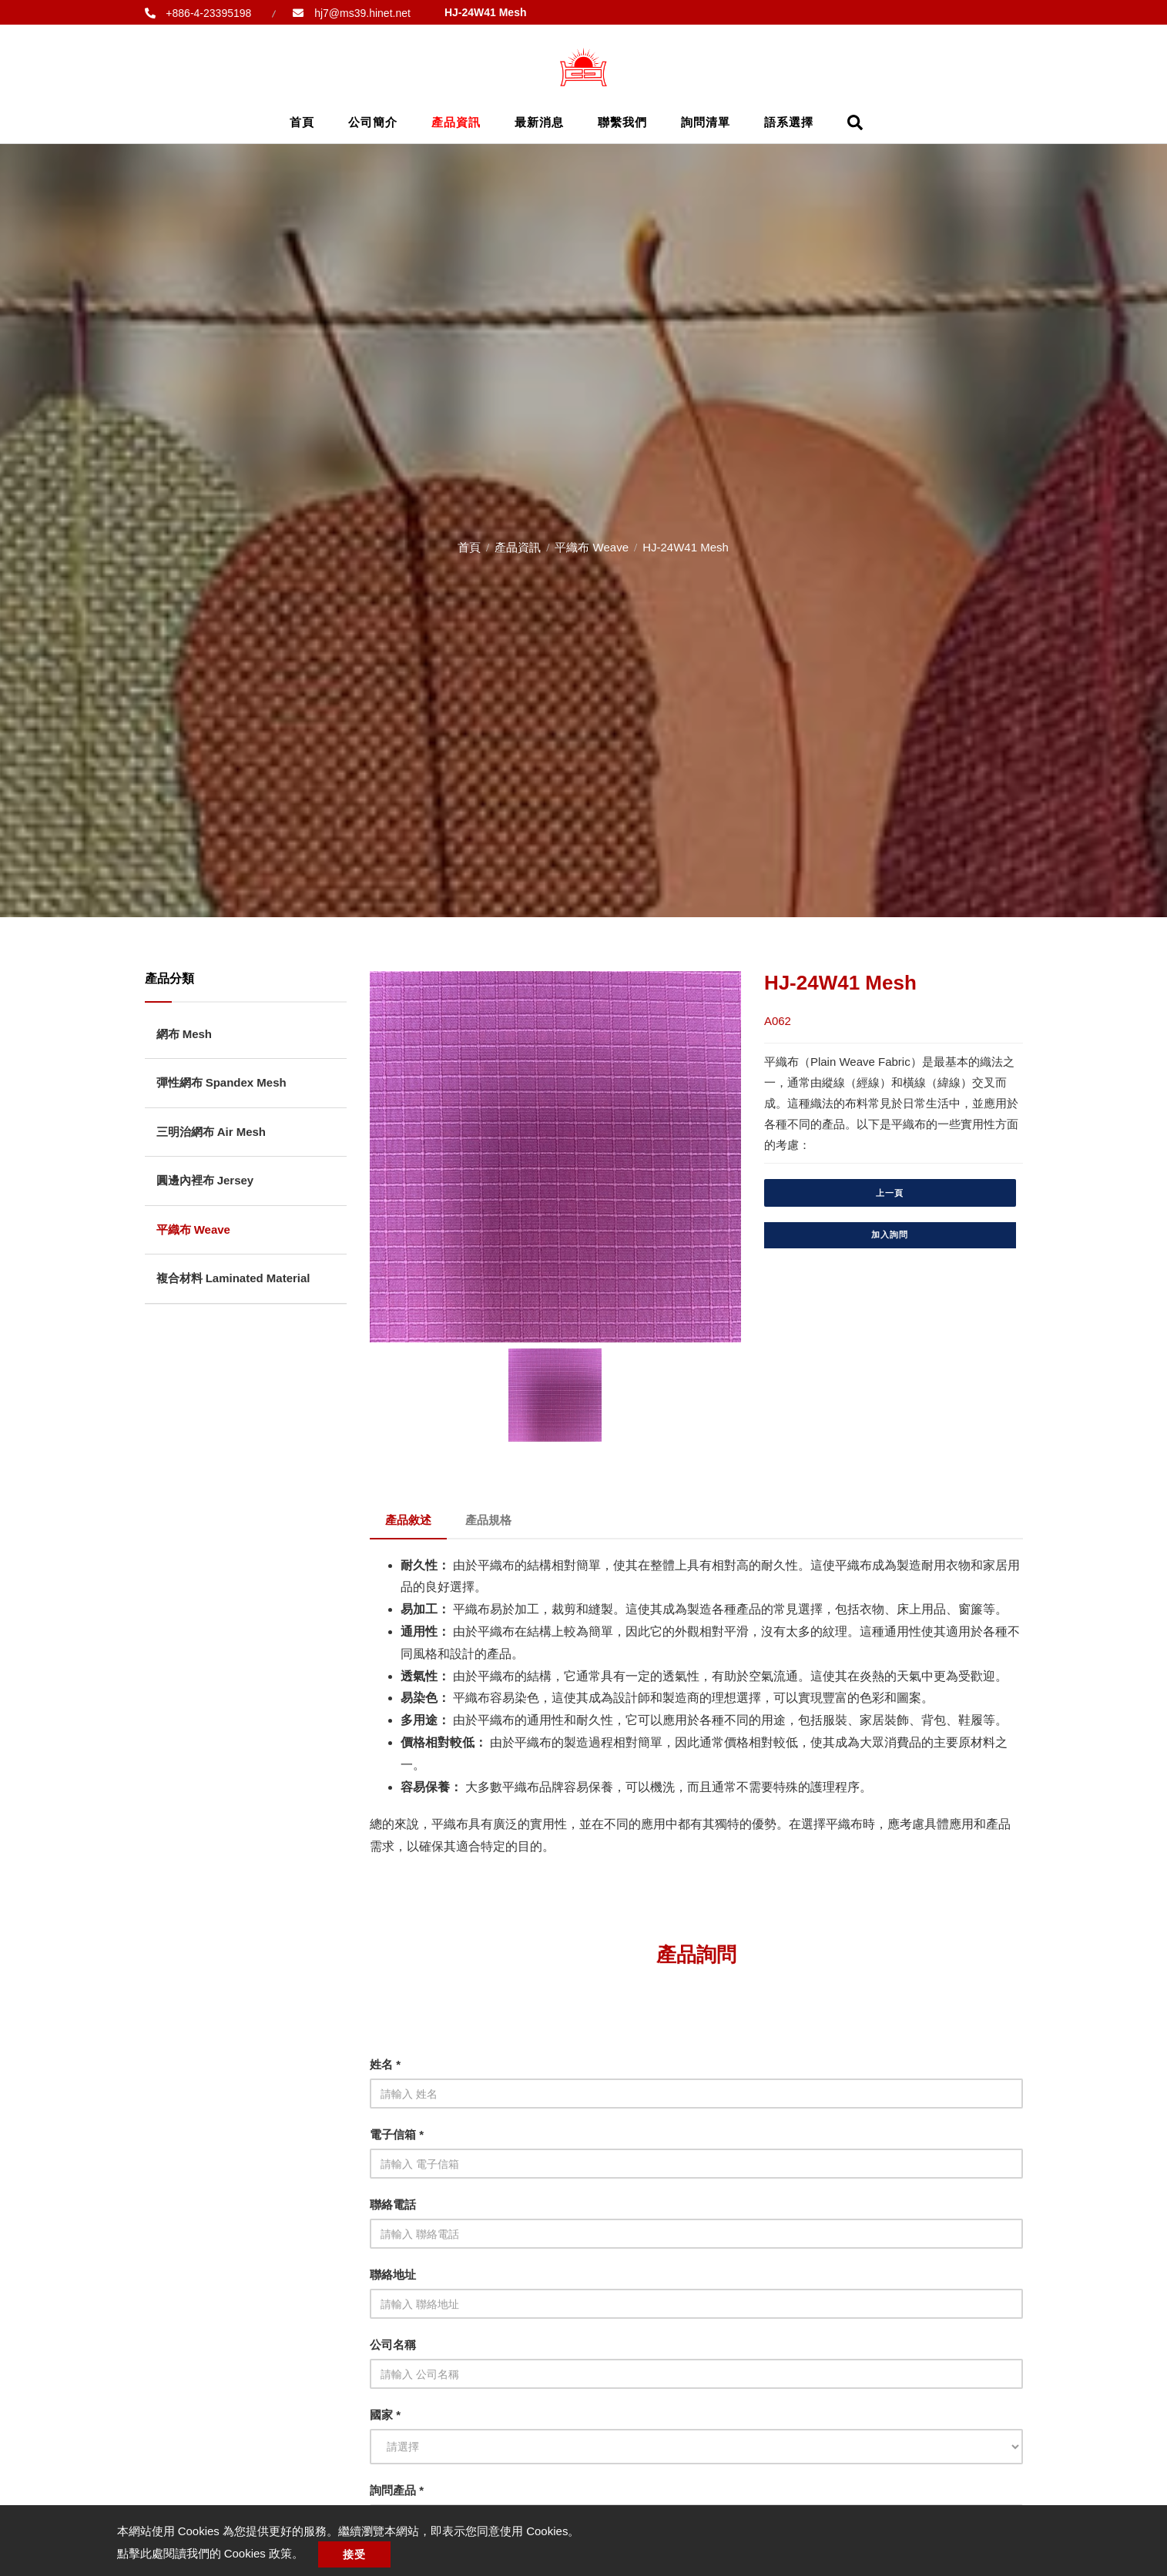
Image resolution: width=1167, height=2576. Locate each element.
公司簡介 (372, 122)
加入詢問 (889, 1234)
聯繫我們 (622, 122)
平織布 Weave (592, 547)
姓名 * (385, 2064)
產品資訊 (456, 122)
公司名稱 (393, 2344)
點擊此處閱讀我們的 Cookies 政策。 (210, 2553)
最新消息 (539, 122)
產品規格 (488, 1519)
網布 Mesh (184, 1033)
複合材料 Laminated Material (233, 1278)
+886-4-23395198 (207, 13)
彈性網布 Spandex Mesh (221, 1082)
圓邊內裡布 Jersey (205, 1180)
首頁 (302, 122)
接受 (354, 2554)
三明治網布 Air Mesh (211, 1131)
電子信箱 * (397, 2134)
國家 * (385, 2414)
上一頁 (890, 1193)
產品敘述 (408, 1519)
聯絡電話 (393, 2204)
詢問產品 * (397, 2490)
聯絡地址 (393, 2274)
